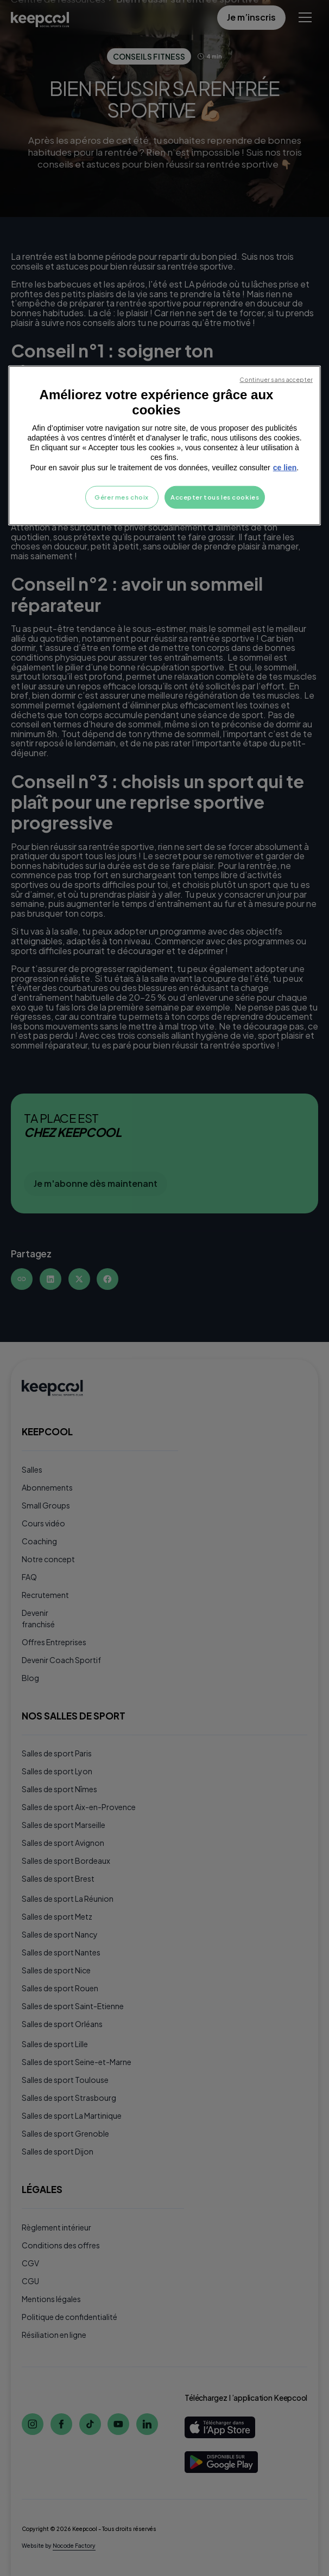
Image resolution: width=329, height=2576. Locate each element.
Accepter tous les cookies (214, 497)
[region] (164, 445)
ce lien (285, 467)
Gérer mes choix (121, 497)
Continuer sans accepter (275, 379)
